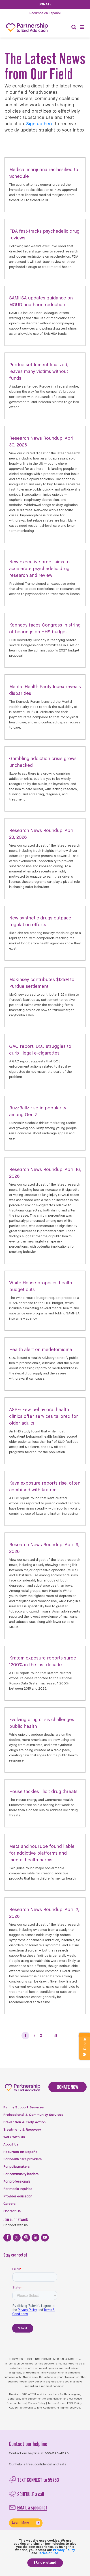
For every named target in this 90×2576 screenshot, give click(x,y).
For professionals (16, 2181)
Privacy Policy (36, 2403)
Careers (9, 2204)
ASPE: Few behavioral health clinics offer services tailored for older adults (43, 1416)
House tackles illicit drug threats (43, 1792)
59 (55, 2035)
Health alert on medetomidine (40, 1350)
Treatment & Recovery (22, 2129)
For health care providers (22, 2159)
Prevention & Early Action (24, 2122)
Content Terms (16, 2403)
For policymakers (16, 2166)
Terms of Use (56, 2403)
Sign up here (40, 124)
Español (44, 13)
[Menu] (82, 27)
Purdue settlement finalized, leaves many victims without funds (38, 372)
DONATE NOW (67, 2087)
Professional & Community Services (33, 2115)
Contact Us (12, 2211)
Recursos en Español (20, 2152)
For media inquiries (17, 2189)
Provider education (17, 2196)
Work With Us (14, 2137)
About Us (11, 2144)
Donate (45, 4)
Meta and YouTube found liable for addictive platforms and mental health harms (42, 1853)
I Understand (45, 2562)
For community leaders (21, 2174)
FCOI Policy (74, 2403)
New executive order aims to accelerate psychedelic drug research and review (39, 569)
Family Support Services (23, 2107)
